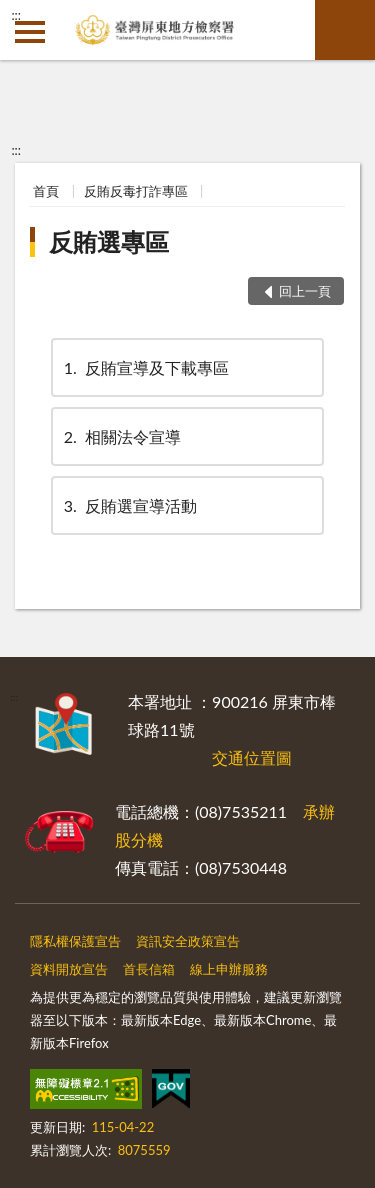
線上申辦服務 (229, 969)
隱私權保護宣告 (75, 941)
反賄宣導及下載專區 (145, 367)
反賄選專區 (109, 241)
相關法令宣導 (121, 436)
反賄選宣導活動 (129, 505)
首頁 (46, 191)
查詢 (345, 30)
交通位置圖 (252, 757)
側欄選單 (30, 32)
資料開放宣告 (69, 969)
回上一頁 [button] (305, 291)
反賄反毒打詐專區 (136, 191)
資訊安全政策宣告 (188, 941)
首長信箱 (149, 969)
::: (16, 15)
